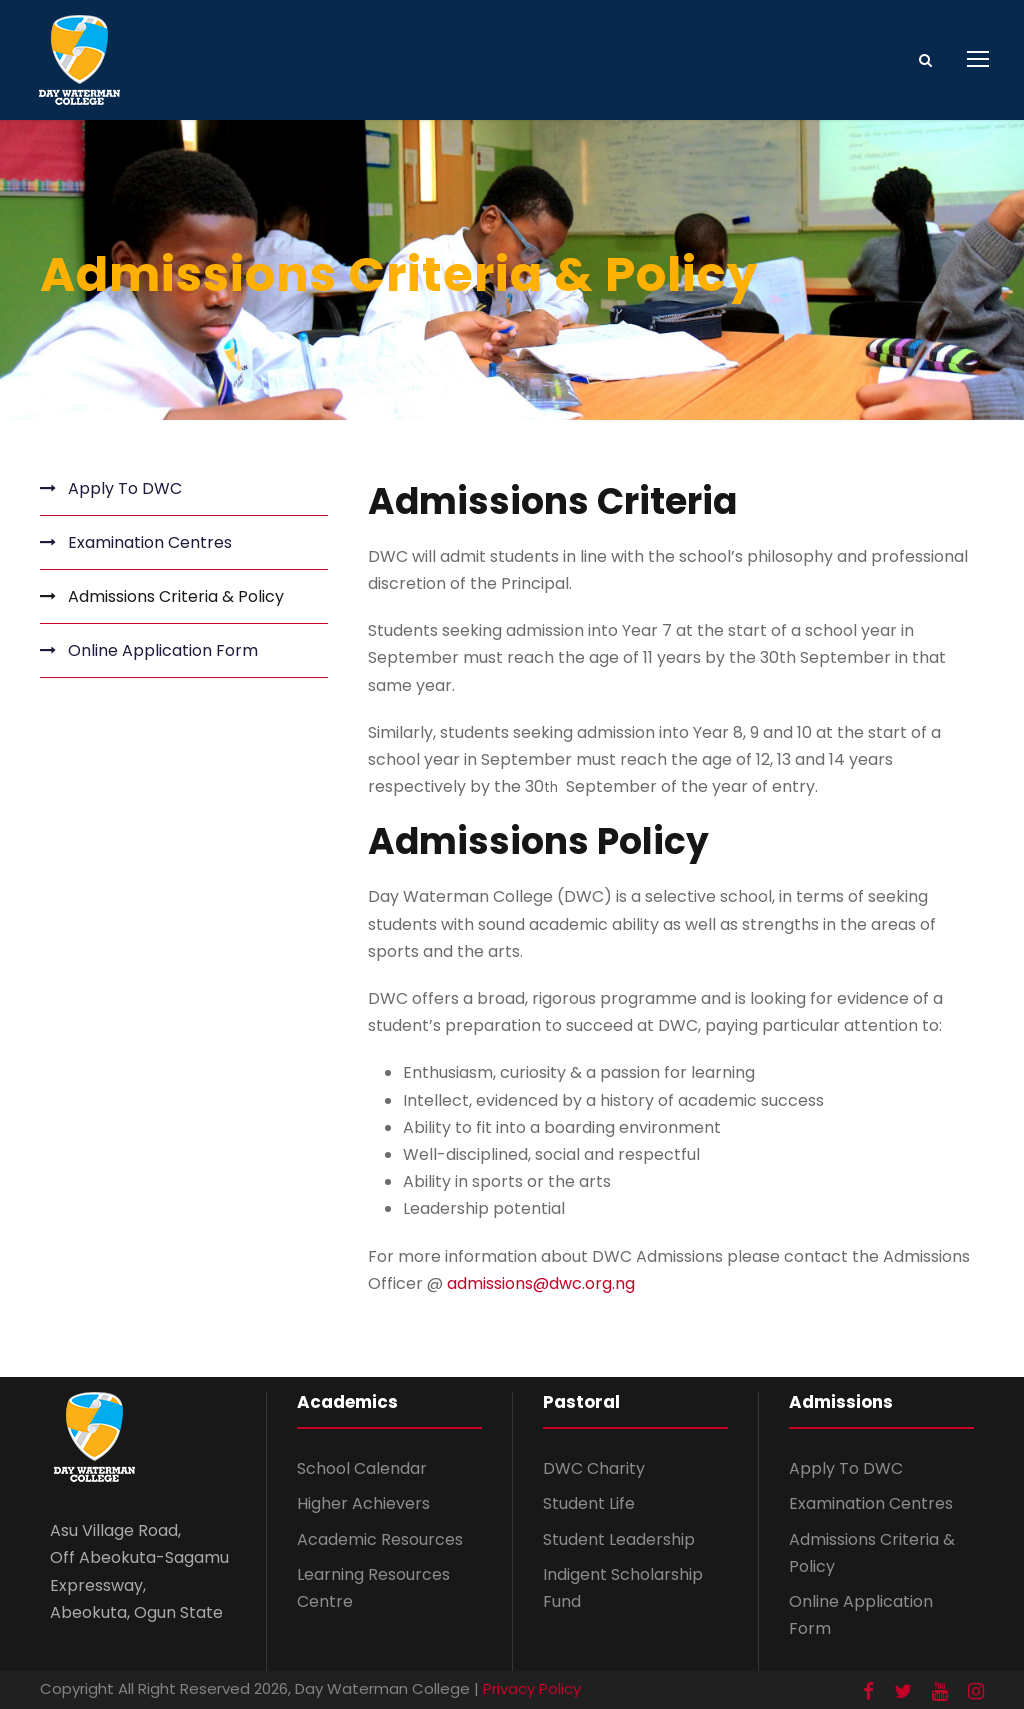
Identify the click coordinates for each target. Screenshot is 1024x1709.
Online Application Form (163, 650)
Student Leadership (619, 1539)
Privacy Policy (532, 1688)
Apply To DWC (125, 488)
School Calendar (362, 1468)
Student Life (589, 1503)
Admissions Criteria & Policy (176, 596)
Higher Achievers (363, 1503)
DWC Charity (594, 1468)
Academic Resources (380, 1539)
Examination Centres (150, 542)
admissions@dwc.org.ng (541, 1283)
